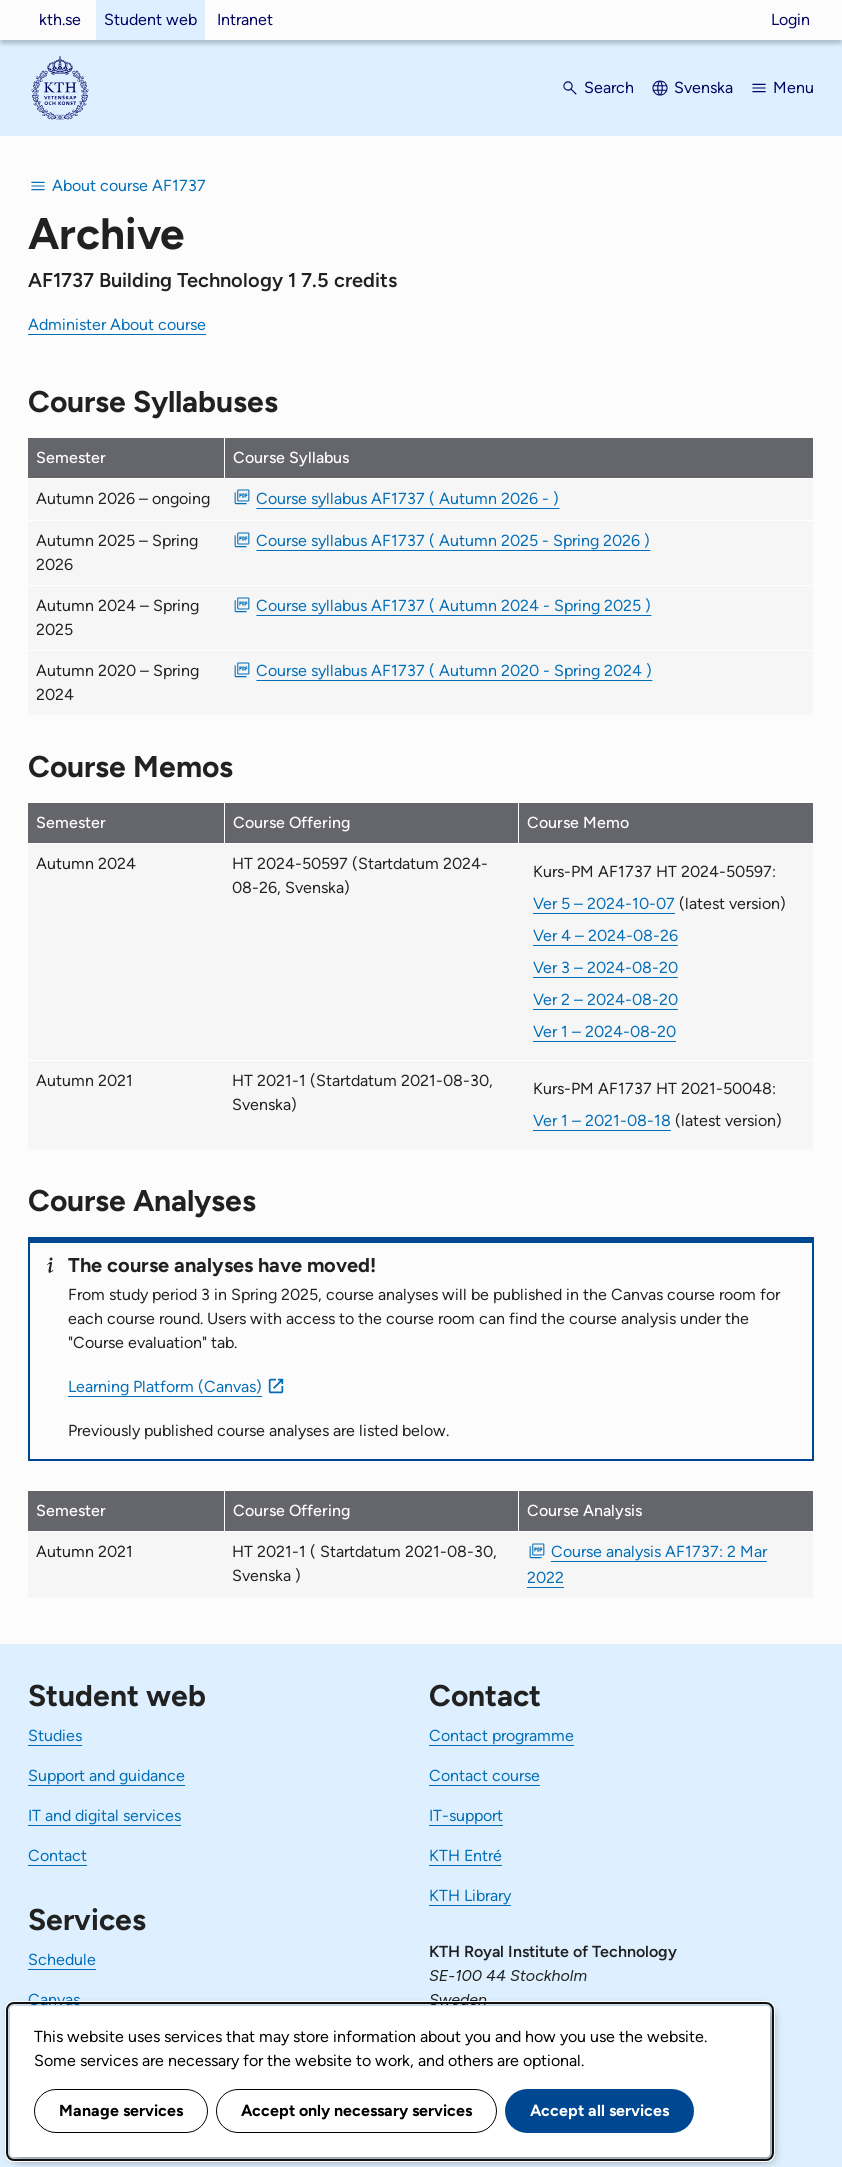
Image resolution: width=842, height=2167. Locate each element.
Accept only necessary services (356, 2110)
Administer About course (117, 324)
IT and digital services (104, 1815)
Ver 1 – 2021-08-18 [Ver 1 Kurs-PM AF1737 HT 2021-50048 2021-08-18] (602, 1120)
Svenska (703, 87)
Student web (150, 19)
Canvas (54, 1999)
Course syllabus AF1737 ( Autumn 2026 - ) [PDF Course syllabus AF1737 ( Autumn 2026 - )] (407, 498)
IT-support (466, 1815)
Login (790, 19)
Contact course (484, 1775)
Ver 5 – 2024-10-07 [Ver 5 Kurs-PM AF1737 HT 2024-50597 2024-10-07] (604, 903)
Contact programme (501, 1735)
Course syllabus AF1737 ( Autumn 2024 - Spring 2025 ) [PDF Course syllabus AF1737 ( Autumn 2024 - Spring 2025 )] (453, 605)
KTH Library (470, 1895)
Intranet (245, 19)
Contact (57, 1855)
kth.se (60, 19)
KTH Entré (465, 1855)
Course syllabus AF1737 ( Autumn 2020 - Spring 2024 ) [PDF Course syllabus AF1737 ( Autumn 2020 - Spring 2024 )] (454, 670)
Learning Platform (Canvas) (165, 1386)
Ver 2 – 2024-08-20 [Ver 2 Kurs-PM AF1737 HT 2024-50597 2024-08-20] (605, 999)
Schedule (62, 1959)
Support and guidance (106, 1775)
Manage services (121, 2110)
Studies (55, 1735)
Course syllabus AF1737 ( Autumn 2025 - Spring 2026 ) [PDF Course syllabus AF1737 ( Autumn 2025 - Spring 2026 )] (453, 540)
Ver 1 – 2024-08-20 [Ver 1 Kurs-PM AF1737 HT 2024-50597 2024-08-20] (604, 1031)
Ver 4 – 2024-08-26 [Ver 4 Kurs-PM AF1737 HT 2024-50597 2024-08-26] (605, 935)
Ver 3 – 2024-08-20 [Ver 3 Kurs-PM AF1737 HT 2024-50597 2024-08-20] (605, 967)
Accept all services (599, 2110)
